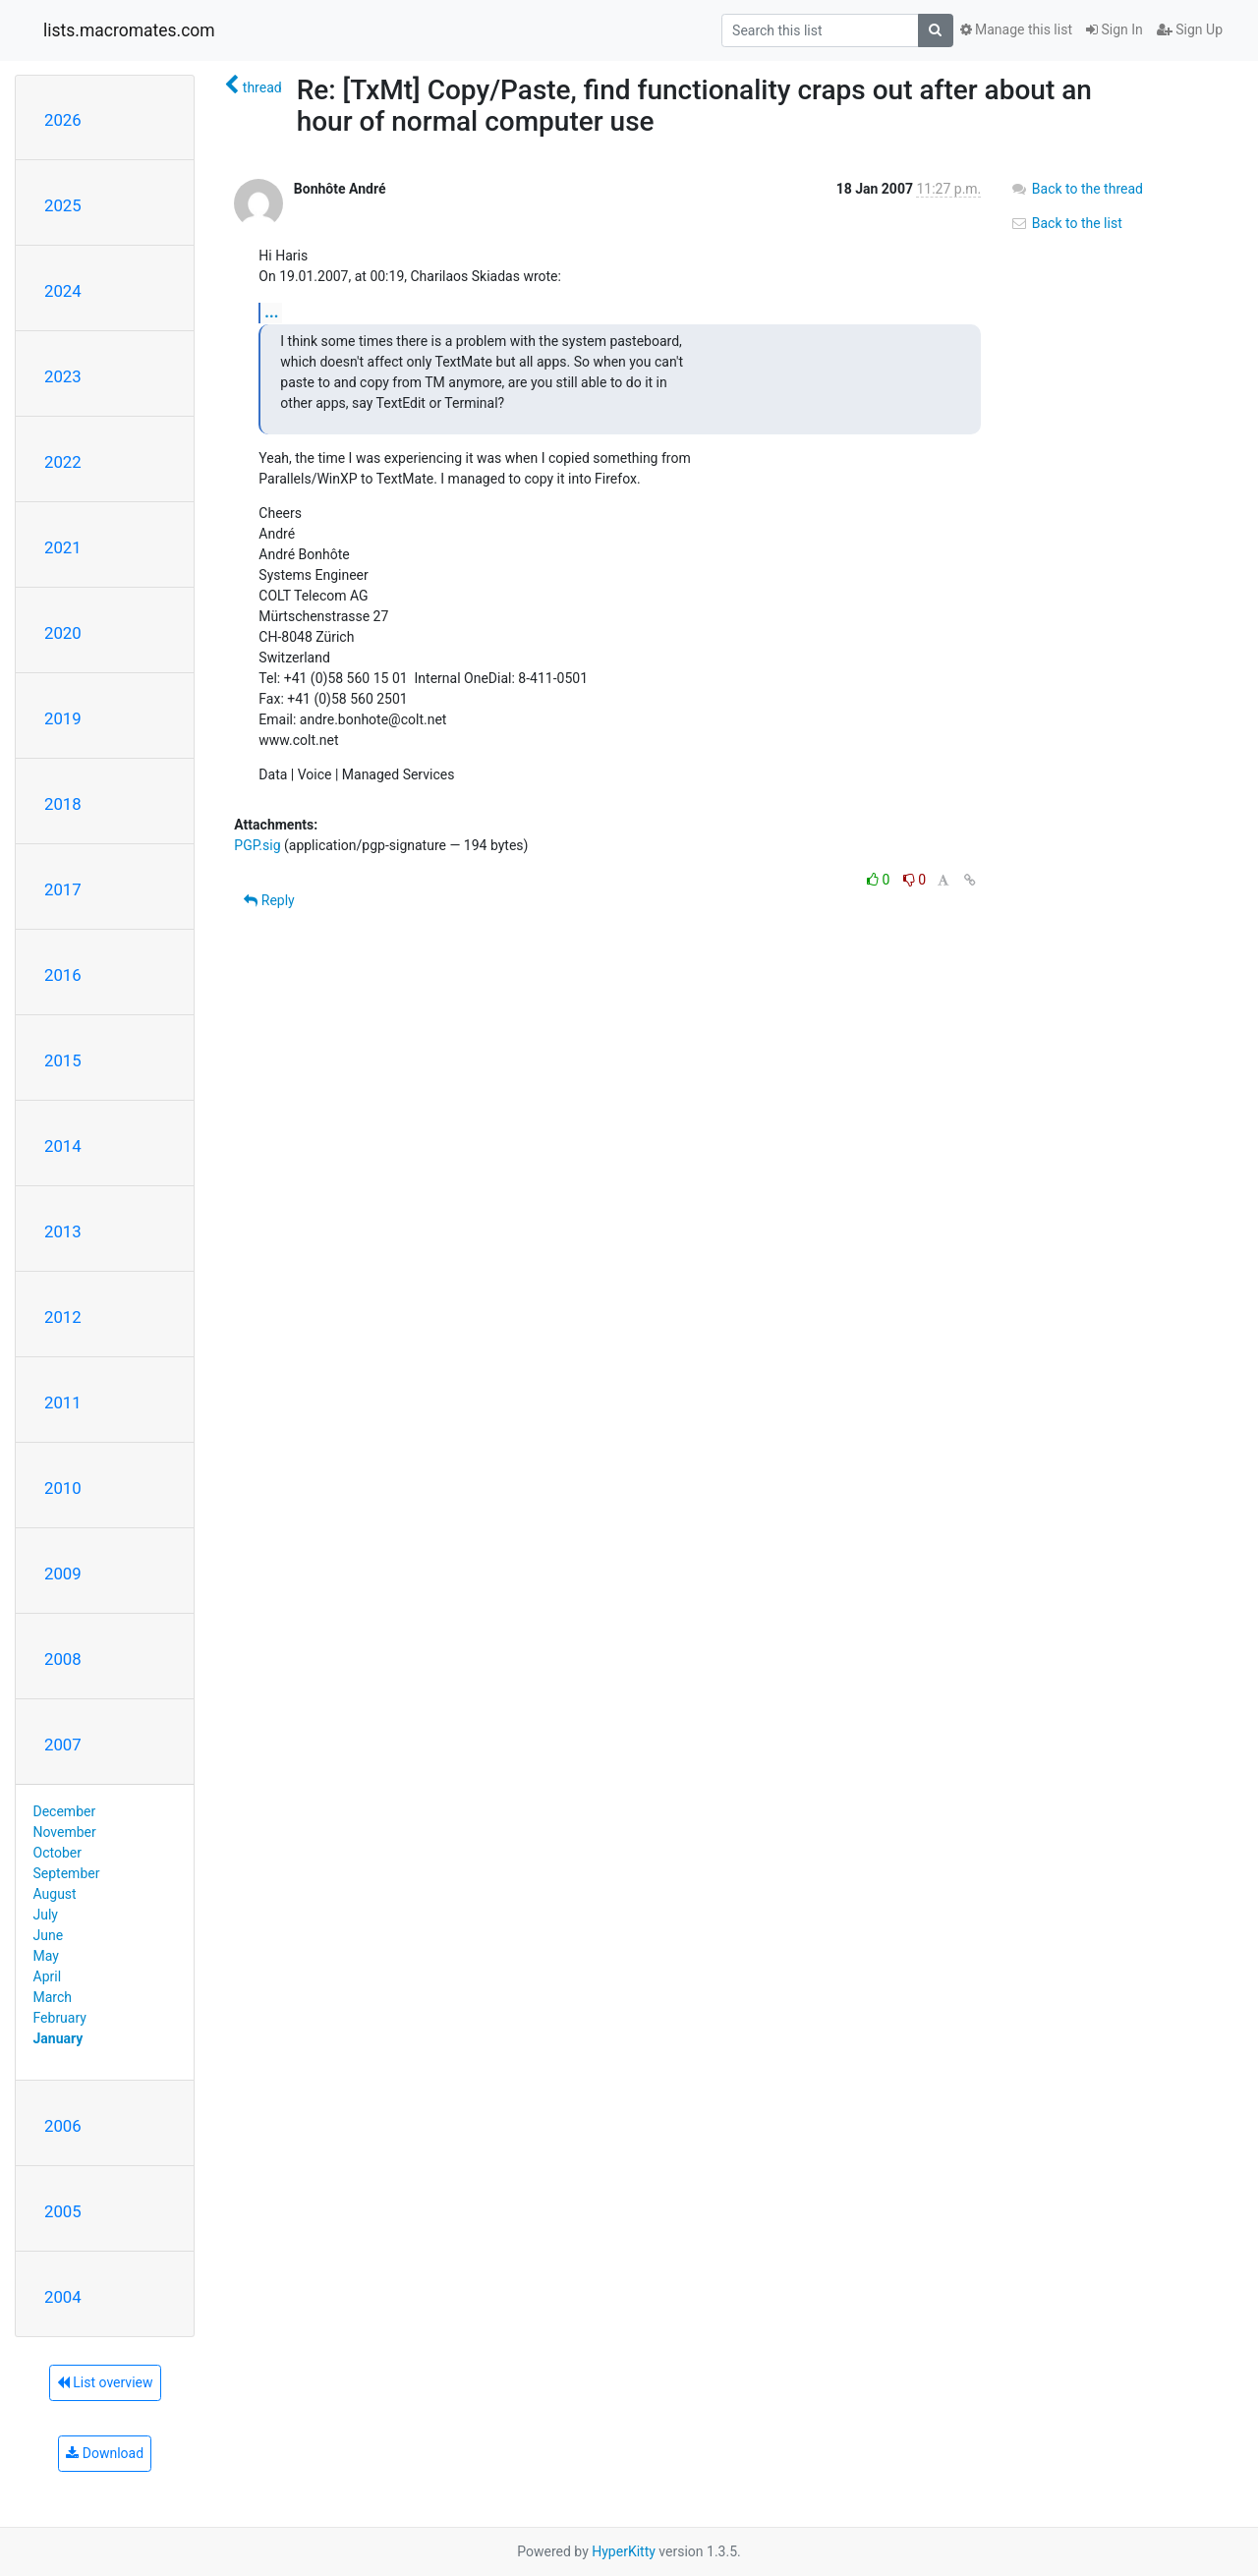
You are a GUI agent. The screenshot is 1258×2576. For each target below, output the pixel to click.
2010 (63, 1488)
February (59, 2018)
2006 (63, 2126)
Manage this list (1016, 29)
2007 (63, 1744)
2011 (63, 1402)
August (55, 1894)
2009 (63, 1573)
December (64, 1811)
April (47, 1976)
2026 (63, 120)
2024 (63, 291)
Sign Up (1190, 29)
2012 (63, 1317)
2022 (63, 462)
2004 (63, 2297)
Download (104, 2453)
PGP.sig (257, 845)
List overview (105, 2382)
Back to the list (1065, 223)
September (66, 1873)
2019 (63, 718)
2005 (63, 2211)
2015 (63, 1060)
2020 (63, 633)
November (64, 1832)
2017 (63, 889)
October (57, 1852)
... (271, 312)
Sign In (1114, 29)
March (53, 1997)
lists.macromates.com (129, 30)
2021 (63, 547)
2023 (63, 376)
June (48, 1935)
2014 (63, 1146)
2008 (63, 1659)
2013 (63, 1231)
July (45, 1914)
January (58, 2038)
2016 (63, 975)
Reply (269, 900)
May (46, 1956)
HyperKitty (624, 2551)
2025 (63, 205)
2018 (63, 804)
